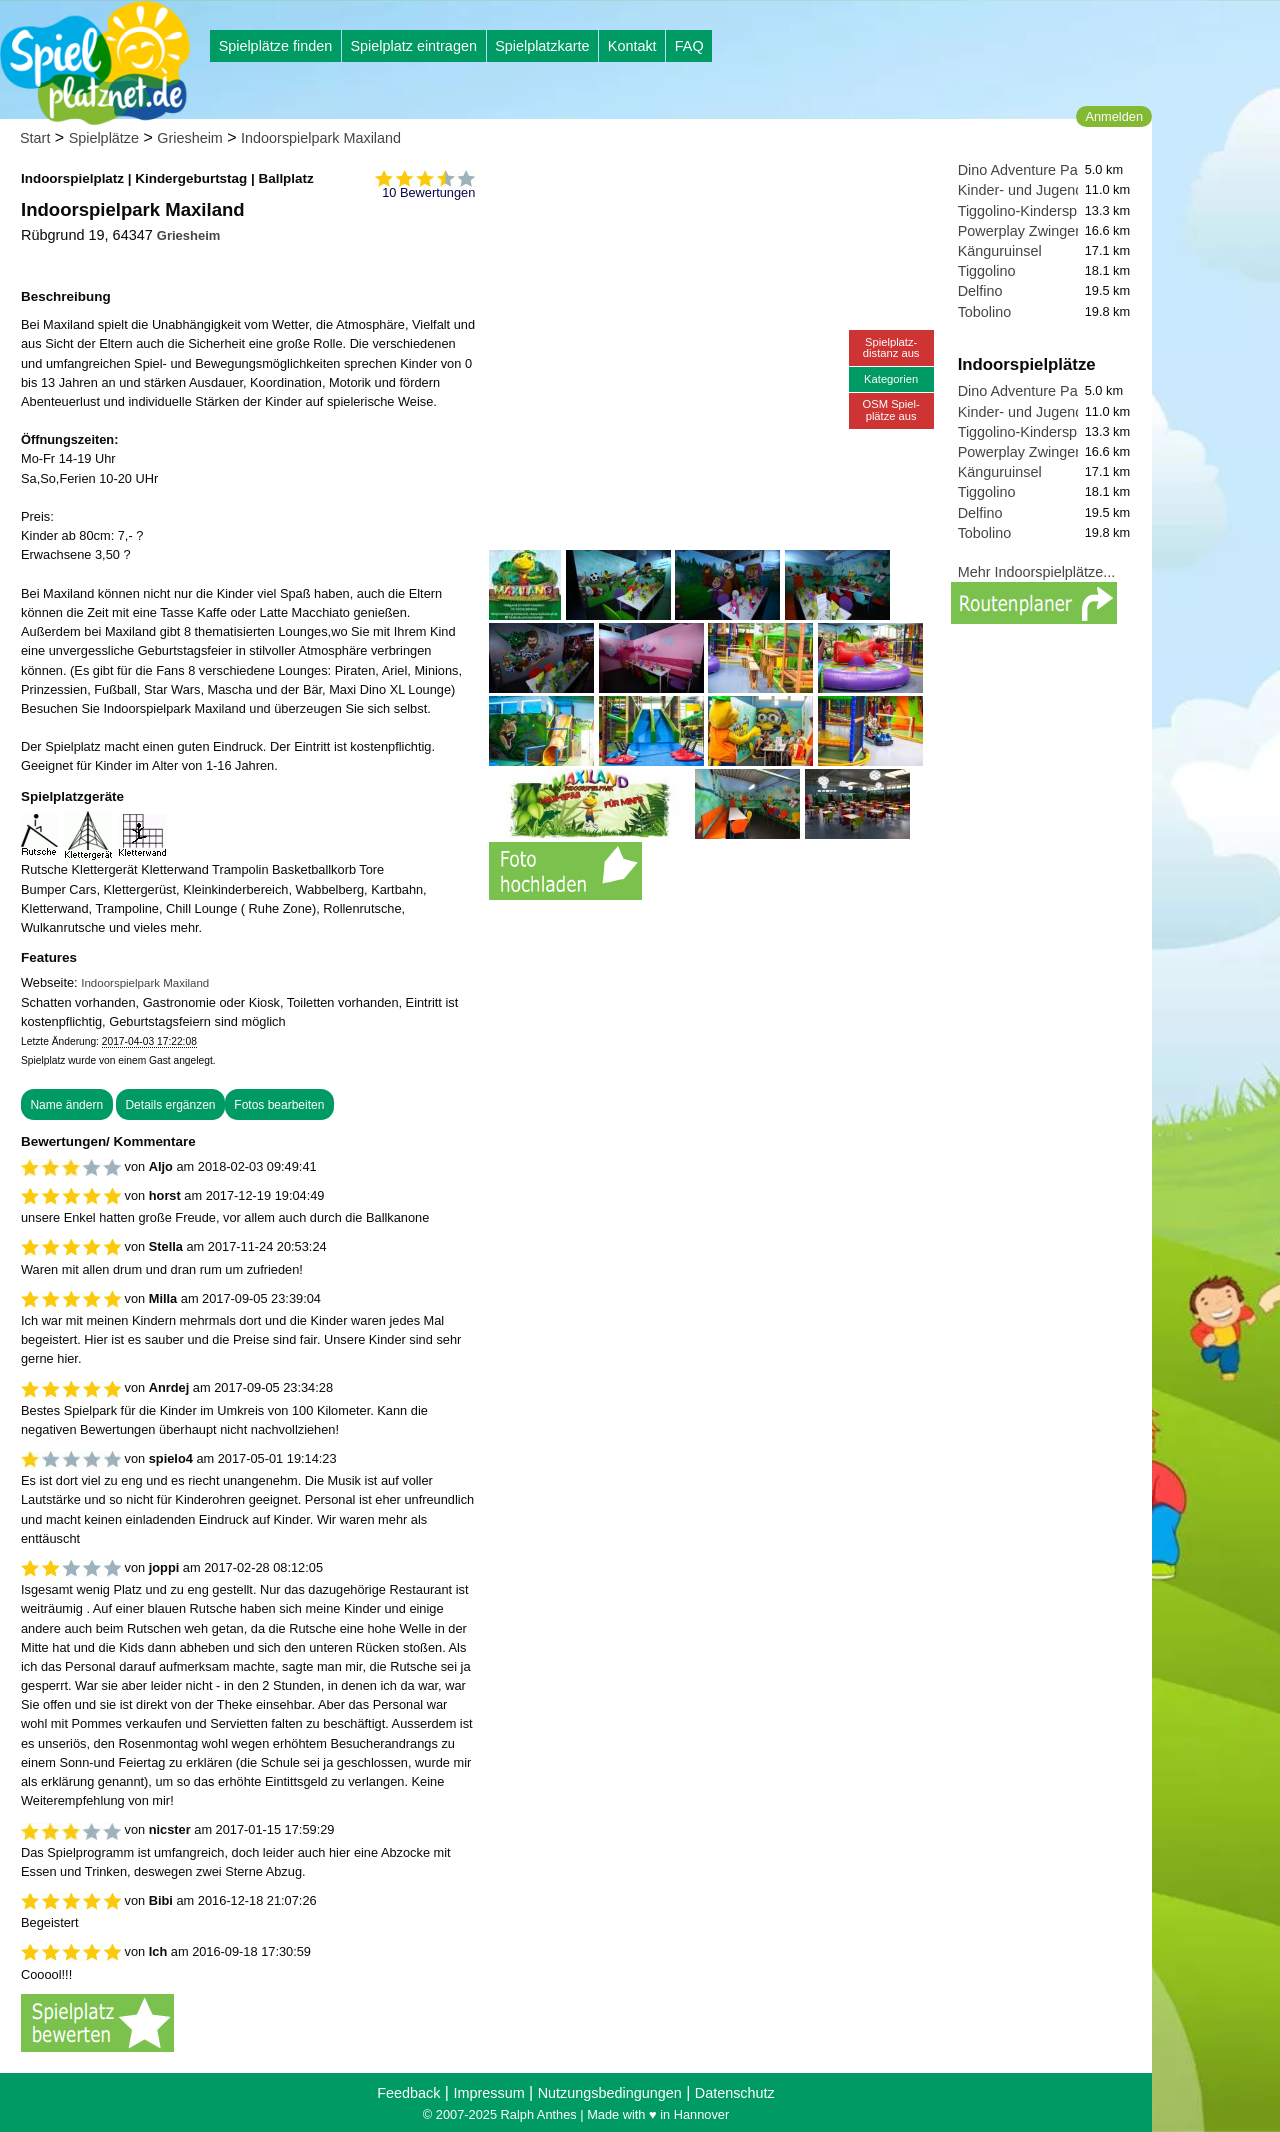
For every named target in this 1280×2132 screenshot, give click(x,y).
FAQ (689, 46)
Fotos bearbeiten (279, 1105)
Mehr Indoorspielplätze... (1037, 572)
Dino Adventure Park (1024, 170)
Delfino (980, 291)
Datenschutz (735, 2093)
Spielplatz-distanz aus (891, 347)
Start (35, 138)
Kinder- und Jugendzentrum (1047, 190)
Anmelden (1114, 116)
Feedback (408, 2093)
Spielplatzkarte (542, 46)
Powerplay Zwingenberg (1035, 231)
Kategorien (891, 379)
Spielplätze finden (276, 46)
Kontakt (632, 46)
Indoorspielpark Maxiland (321, 138)
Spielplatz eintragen (413, 46)
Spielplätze (104, 138)
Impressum (488, 2093)
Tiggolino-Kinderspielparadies (1052, 211)
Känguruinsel (1000, 251)
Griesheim (190, 138)
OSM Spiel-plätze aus (891, 409)
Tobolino (985, 312)
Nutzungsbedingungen (610, 2093)
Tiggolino (987, 271)
